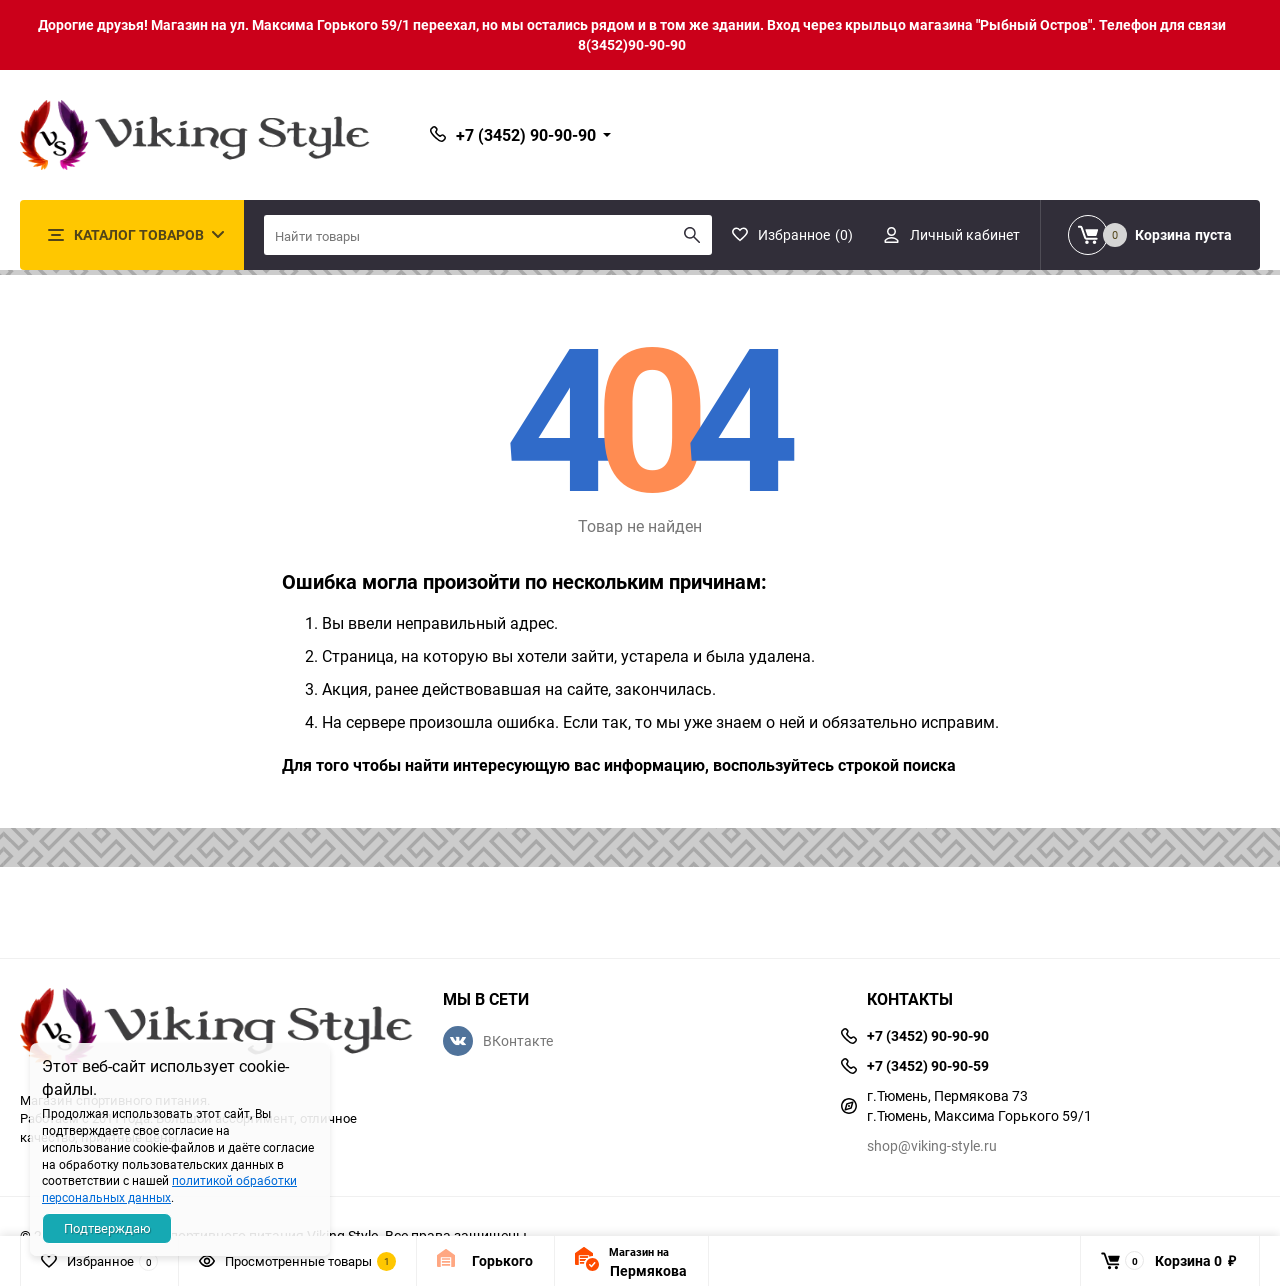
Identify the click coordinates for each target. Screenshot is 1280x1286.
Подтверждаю (107, 1228)
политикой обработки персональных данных (169, 1188)
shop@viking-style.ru (932, 1145)
